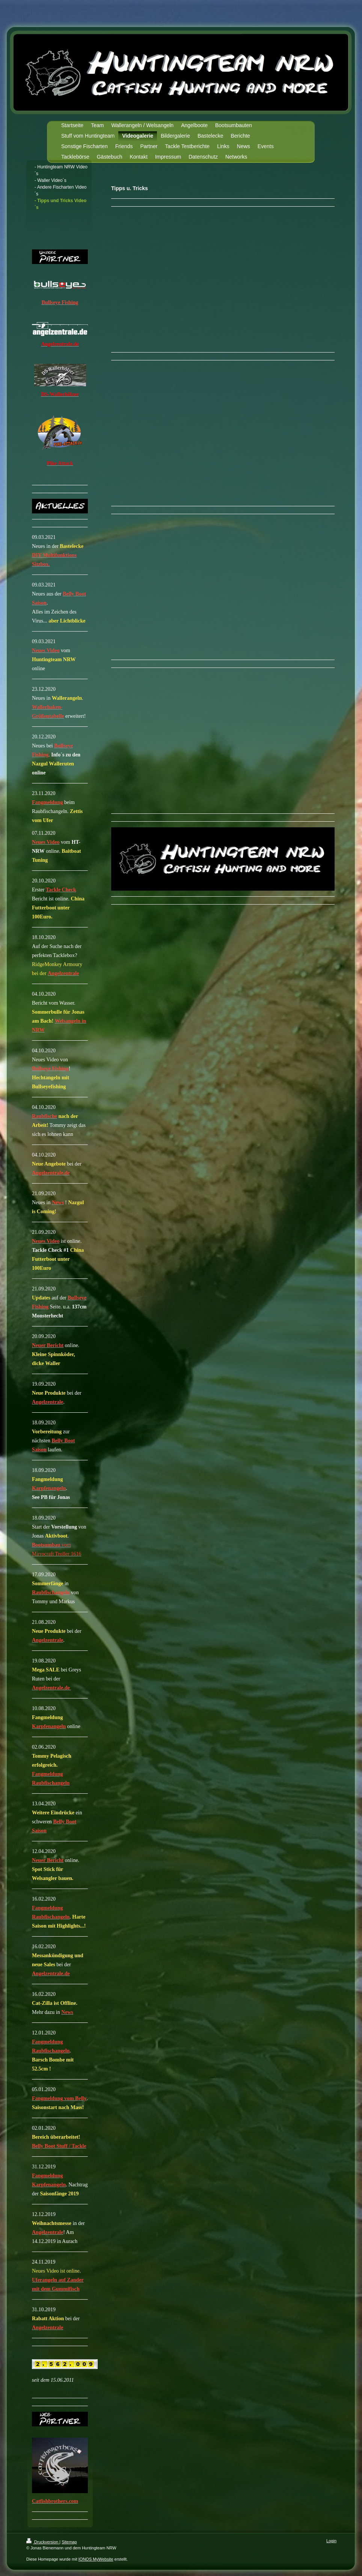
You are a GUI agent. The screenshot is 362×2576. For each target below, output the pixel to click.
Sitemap (69, 2542)
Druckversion (42, 2542)
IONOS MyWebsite (95, 2559)
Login (331, 2540)
